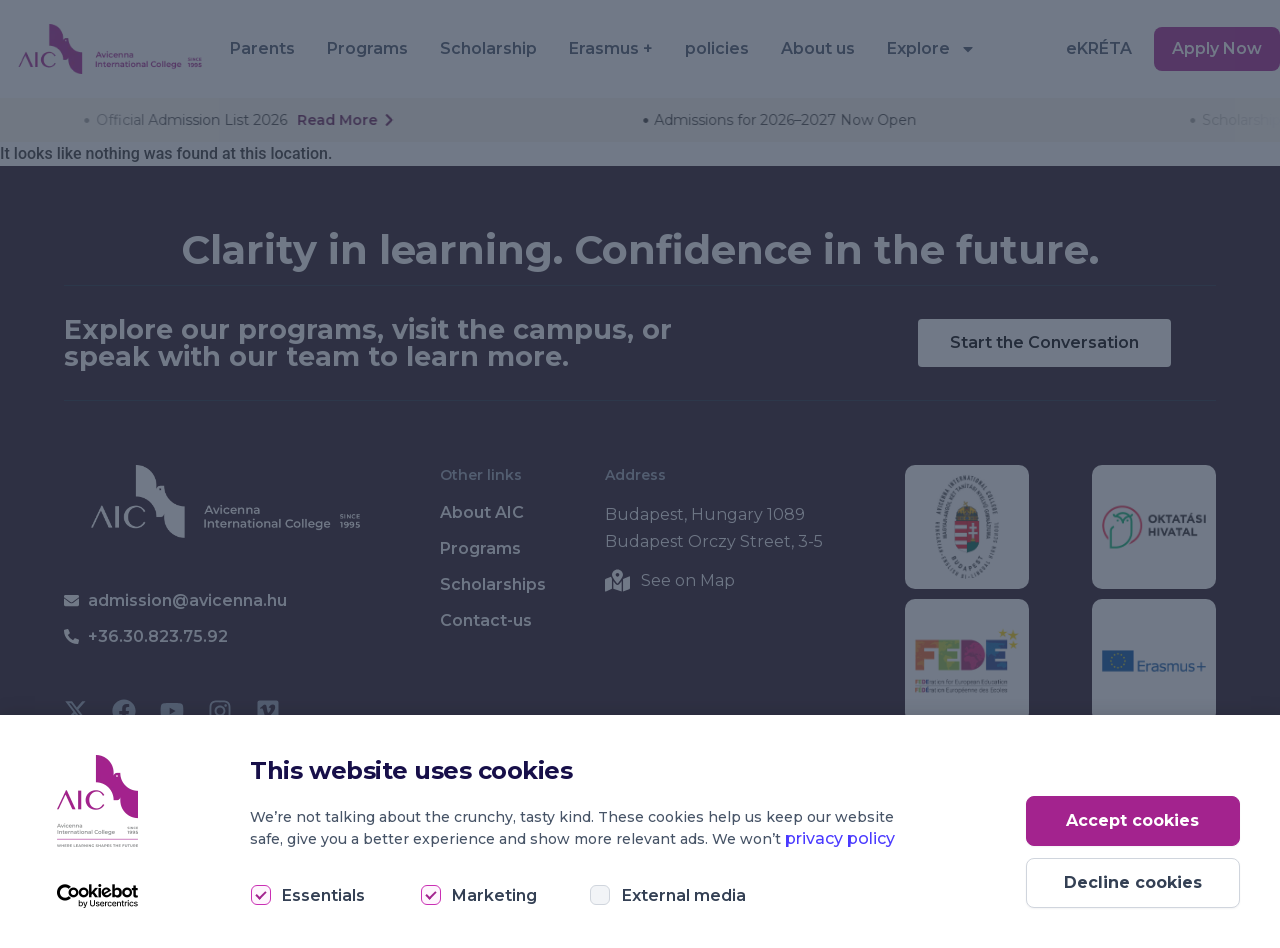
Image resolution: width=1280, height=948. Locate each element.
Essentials (323, 895)
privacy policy (840, 838)
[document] (640, 474)
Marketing (494, 895)
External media (684, 895)
